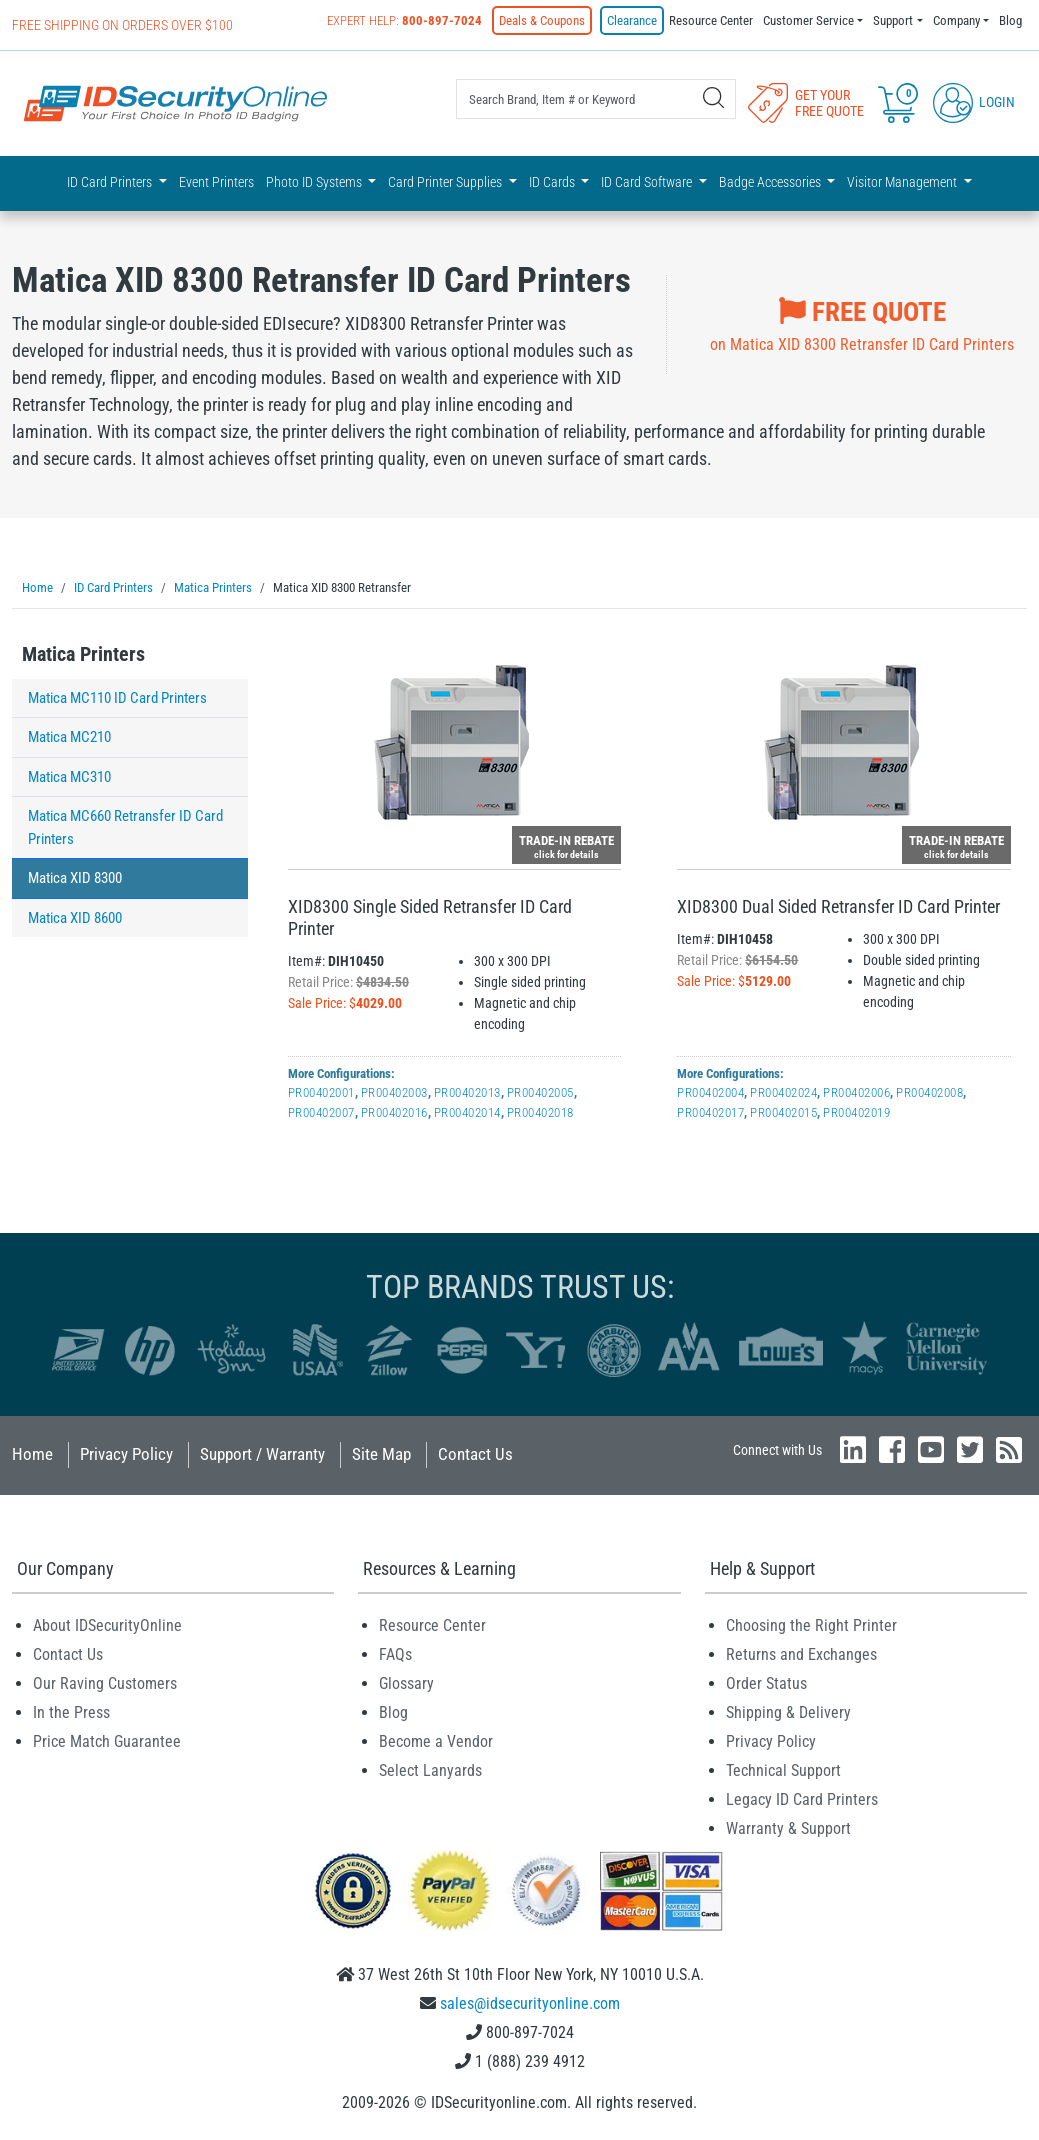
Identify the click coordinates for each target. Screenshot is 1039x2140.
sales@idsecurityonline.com (530, 2002)
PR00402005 (540, 1091)
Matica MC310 (69, 776)
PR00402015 (783, 1111)
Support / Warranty (262, 1453)
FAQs (395, 1653)
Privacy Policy (126, 1453)
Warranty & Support (788, 1827)
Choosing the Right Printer (811, 1624)
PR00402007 (321, 1111)
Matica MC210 (69, 736)
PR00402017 (710, 1111)
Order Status (766, 1682)
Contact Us (475, 1453)
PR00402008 (929, 1091)
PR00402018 (540, 1111)
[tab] (130, 658)
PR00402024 (783, 1091)
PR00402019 (856, 1111)
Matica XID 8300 (75, 877)
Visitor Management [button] (903, 182)
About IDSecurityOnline (107, 1624)
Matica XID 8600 (75, 917)
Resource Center (711, 20)
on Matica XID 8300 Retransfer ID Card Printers (862, 322)
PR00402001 (321, 1091)
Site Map (381, 1453)
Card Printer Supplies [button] (446, 182)
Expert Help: (404, 20)
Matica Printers (83, 653)
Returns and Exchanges (801, 1653)
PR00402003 (394, 1091)
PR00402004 (710, 1091)
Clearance (632, 20)
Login (974, 102)
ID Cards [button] (553, 182)
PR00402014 (467, 1111)
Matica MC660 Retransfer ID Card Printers (125, 826)
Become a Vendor (436, 1740)
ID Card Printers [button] (111, 182)
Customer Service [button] (808, 20)
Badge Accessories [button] (771, 182)
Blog (1010, 20)
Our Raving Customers (105, 1682)
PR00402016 (394, 1111)
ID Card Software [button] (648, 182)
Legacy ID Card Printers (802, 1798)
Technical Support (783, 1769)
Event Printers (216, 182)
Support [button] (893, 20)
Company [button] (956, 20)
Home (32, 1453)
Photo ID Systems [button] (315, 182)
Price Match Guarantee (107, 1740)
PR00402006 (856, 1091)
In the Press (71, 1711)
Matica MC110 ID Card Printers (117, 697)
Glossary (406, 1682)
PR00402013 (467, 1091)
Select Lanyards (430, 1769)
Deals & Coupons (542, 20)
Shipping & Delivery (788, 1711)
